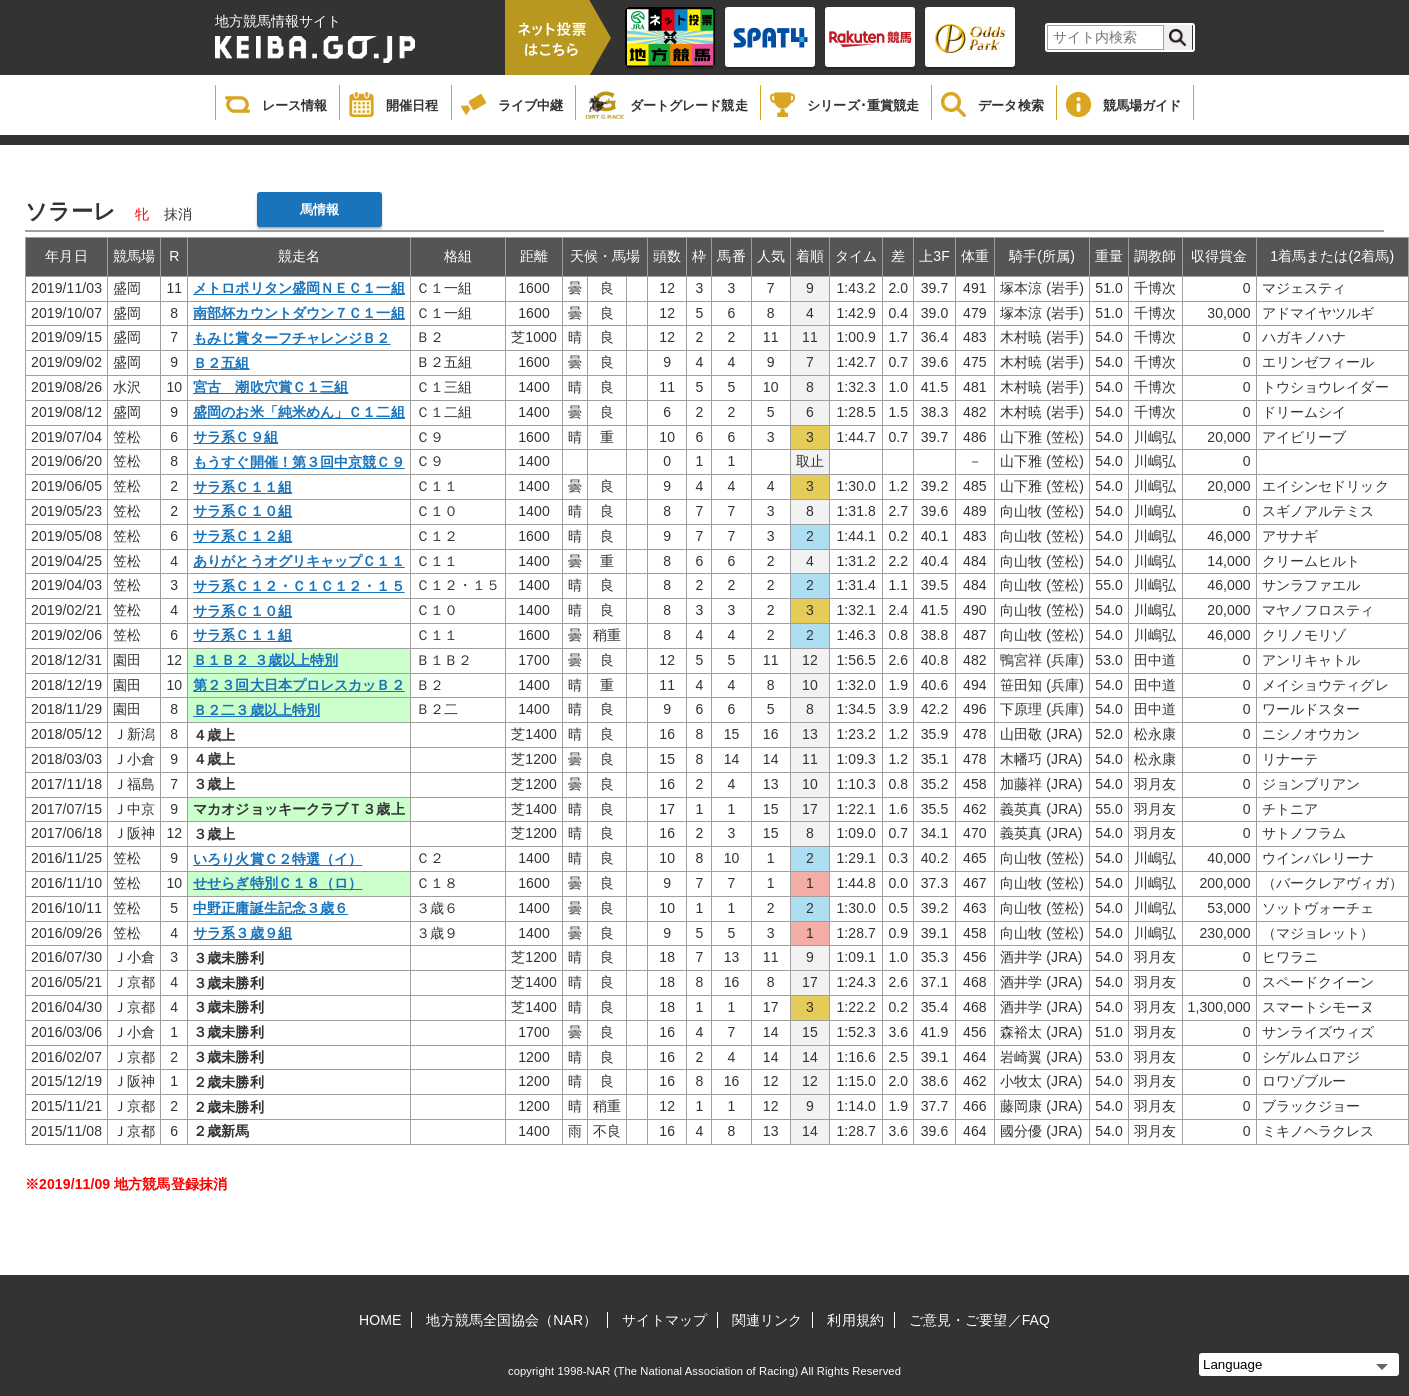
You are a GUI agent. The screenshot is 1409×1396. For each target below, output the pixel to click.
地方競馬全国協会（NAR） (511, 1320)
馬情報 (319, 209)
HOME (380, 1320)
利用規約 (855, 1320)
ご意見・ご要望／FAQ (979, 1320)
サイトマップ (664, 1320)
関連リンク (767, 1320)
